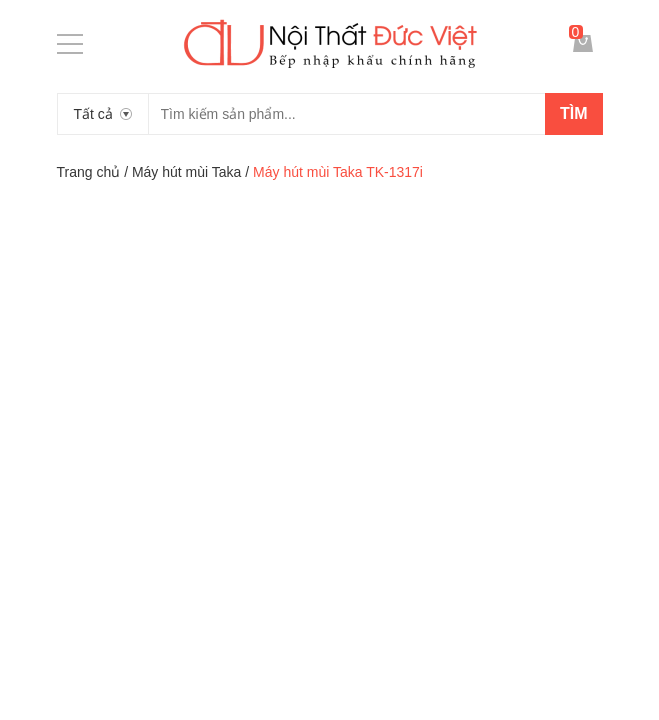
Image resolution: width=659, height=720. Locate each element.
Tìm (574, 113)
